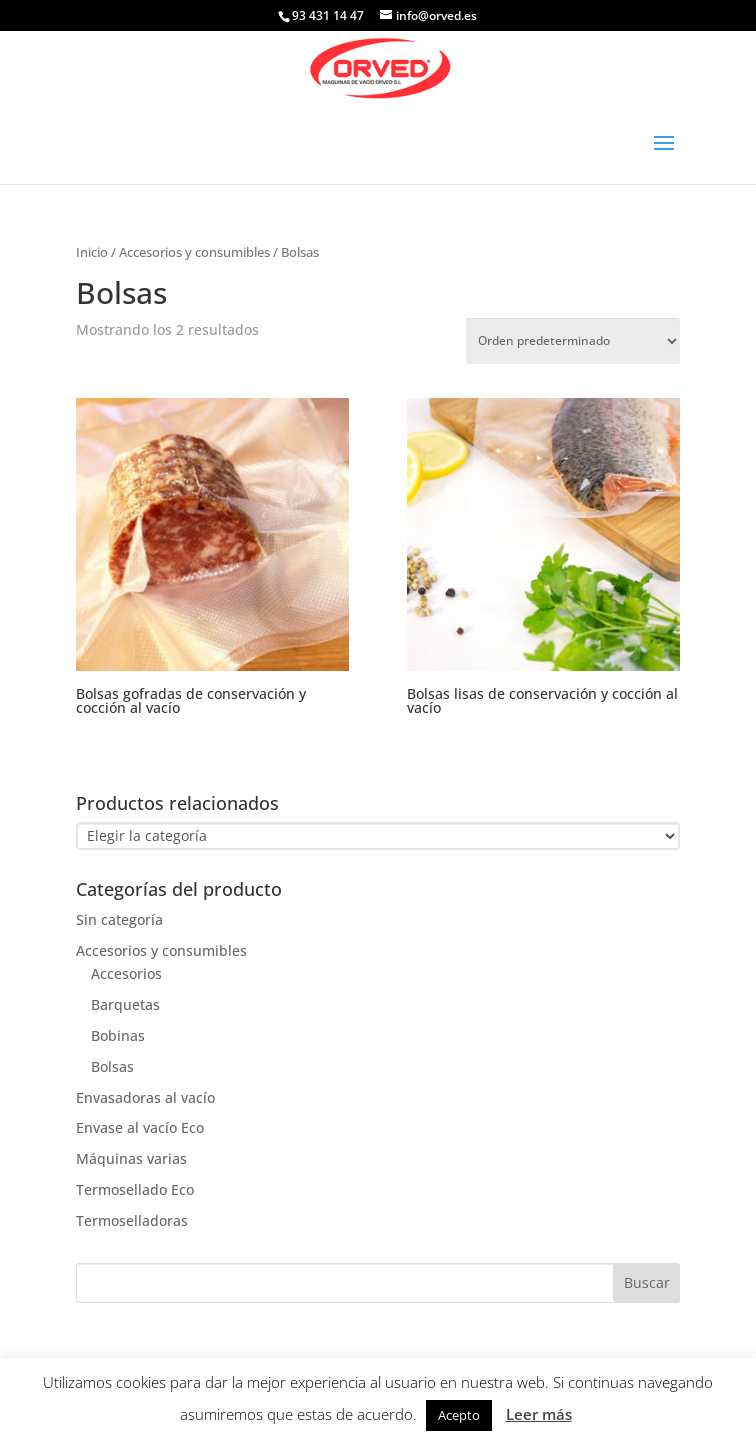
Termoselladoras (132, 1220)
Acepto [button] (459, 1415)
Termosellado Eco (135, 1189)
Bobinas (118, 1035)
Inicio (92, 252)
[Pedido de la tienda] (573, 341)
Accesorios (126, 973)
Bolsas (112, 1066)
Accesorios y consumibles (194, 252)
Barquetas (125, 1004)
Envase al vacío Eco (140, 1127)
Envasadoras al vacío (145, 1097)
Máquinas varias (131, 1158)
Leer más (539, 1414)
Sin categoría (119, 919)
